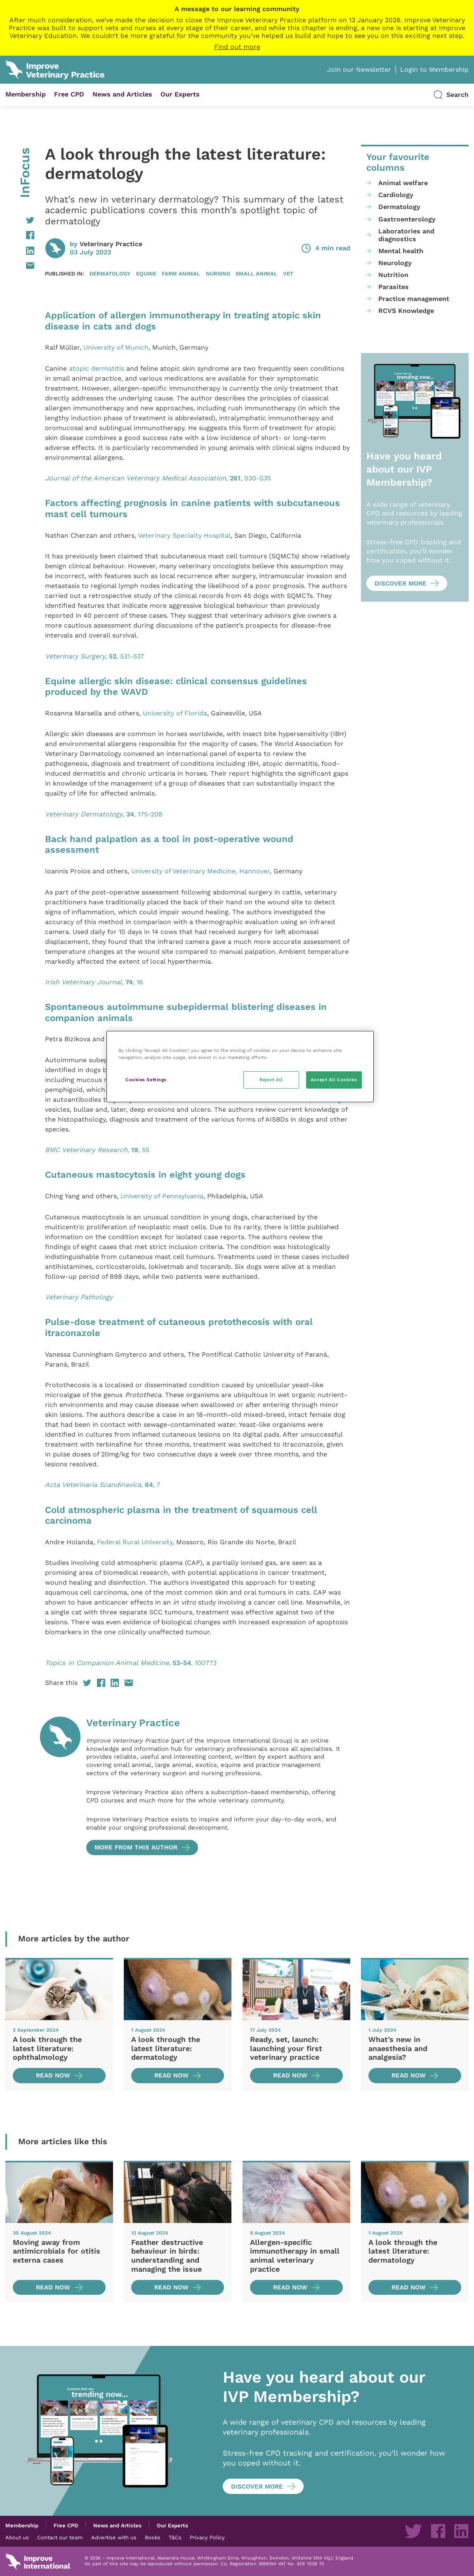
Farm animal (181, 273)
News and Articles (122, 94)
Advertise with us (114, 2537)
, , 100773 (131, 1663)
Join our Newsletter (359, 69)
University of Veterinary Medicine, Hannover (200, 871)
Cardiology (395, 195)
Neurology (395, 263)
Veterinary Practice (111, 244)
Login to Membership (434, 69)
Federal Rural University (134, 1542)
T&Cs (175, 2537)
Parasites (393, 287)
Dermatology (110, 273)
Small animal (256, 273)
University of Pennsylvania (161, 1196)
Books (152, 2537)
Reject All (271, 1079)
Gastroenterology (407, 219)
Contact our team (60, 2537)
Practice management (413, 299)
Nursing (218, 273)
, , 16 (94, 982)
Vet (288, 273)
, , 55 (97, 1150)
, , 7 (102, 1485)
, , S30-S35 (158, 478)
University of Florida (175, 713)
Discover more (401, 583)
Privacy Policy (207, 2537)
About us (17, 2537)
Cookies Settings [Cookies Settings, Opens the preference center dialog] (146, 1079)
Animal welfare (403, 183)
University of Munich (116, 347)
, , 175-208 (104, 814)
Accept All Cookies (334, 1079)
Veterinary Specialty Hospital (184, 535)
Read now (53, 2075)
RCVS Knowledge (406, 311)
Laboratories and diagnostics (406, 235)
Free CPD (69, 94)
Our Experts (180, 94)
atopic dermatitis (96, 368)
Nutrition (393, 275)
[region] (240, 1066)
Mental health (400, 251)
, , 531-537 (94, 656)
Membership (25, 94)
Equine (146, 273)
